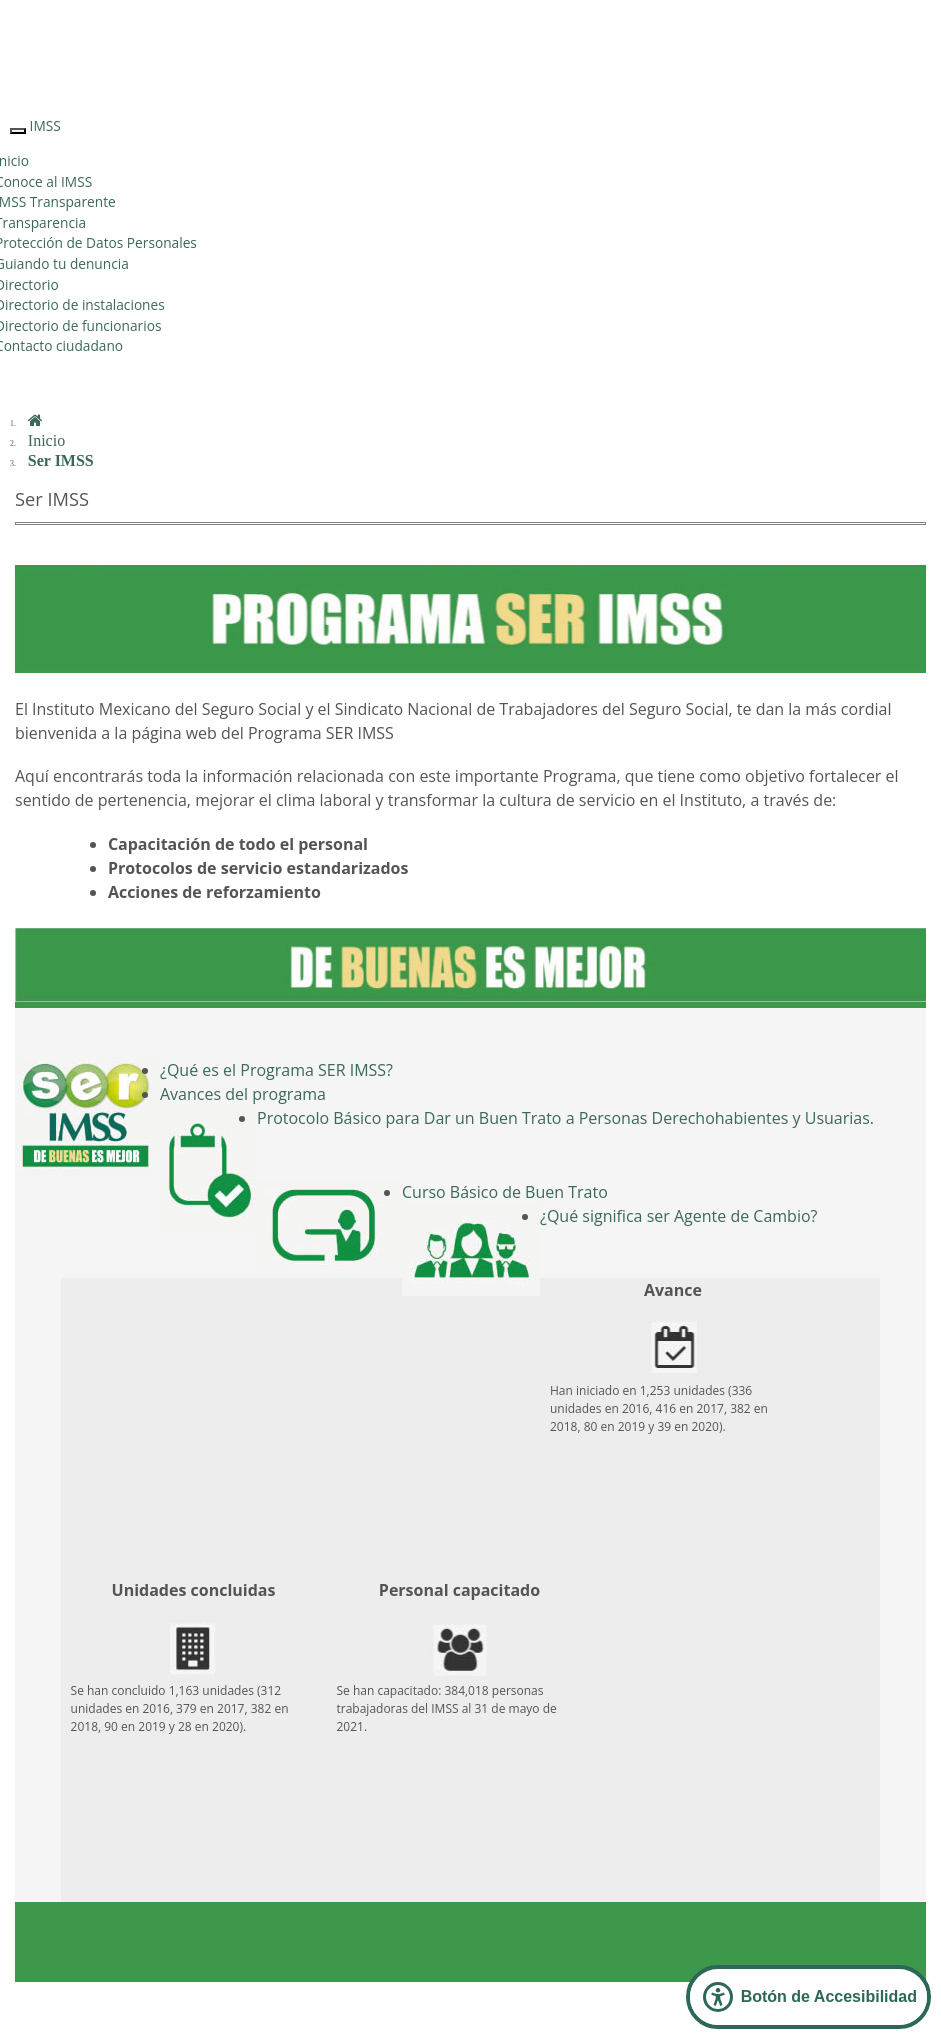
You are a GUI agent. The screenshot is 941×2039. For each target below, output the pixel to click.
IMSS (45, 125)
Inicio (46, 440)
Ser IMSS (61, 460)
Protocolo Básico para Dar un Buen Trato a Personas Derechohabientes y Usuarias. (565, 1118)
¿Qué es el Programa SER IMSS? (276, 1070)
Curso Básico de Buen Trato (505, 1192)
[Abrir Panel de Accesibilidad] (808, 1997)
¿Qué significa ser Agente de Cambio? (678, 1216)
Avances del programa (243, 1094)
